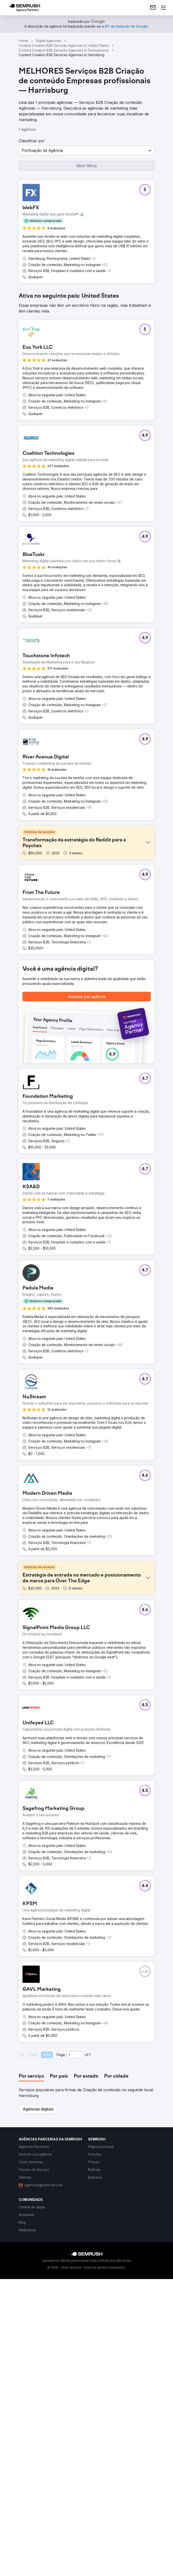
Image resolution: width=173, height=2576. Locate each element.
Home (23, 41)
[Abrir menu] (163, 7)
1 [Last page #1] (89, 2359)
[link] (153, 8)
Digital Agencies (48, 41)
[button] (87, 150)
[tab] (31, 2381)
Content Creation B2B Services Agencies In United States (64, 45)
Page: (61, 2359)
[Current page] (75, 2359)
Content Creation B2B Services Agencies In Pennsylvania (64, 50)
